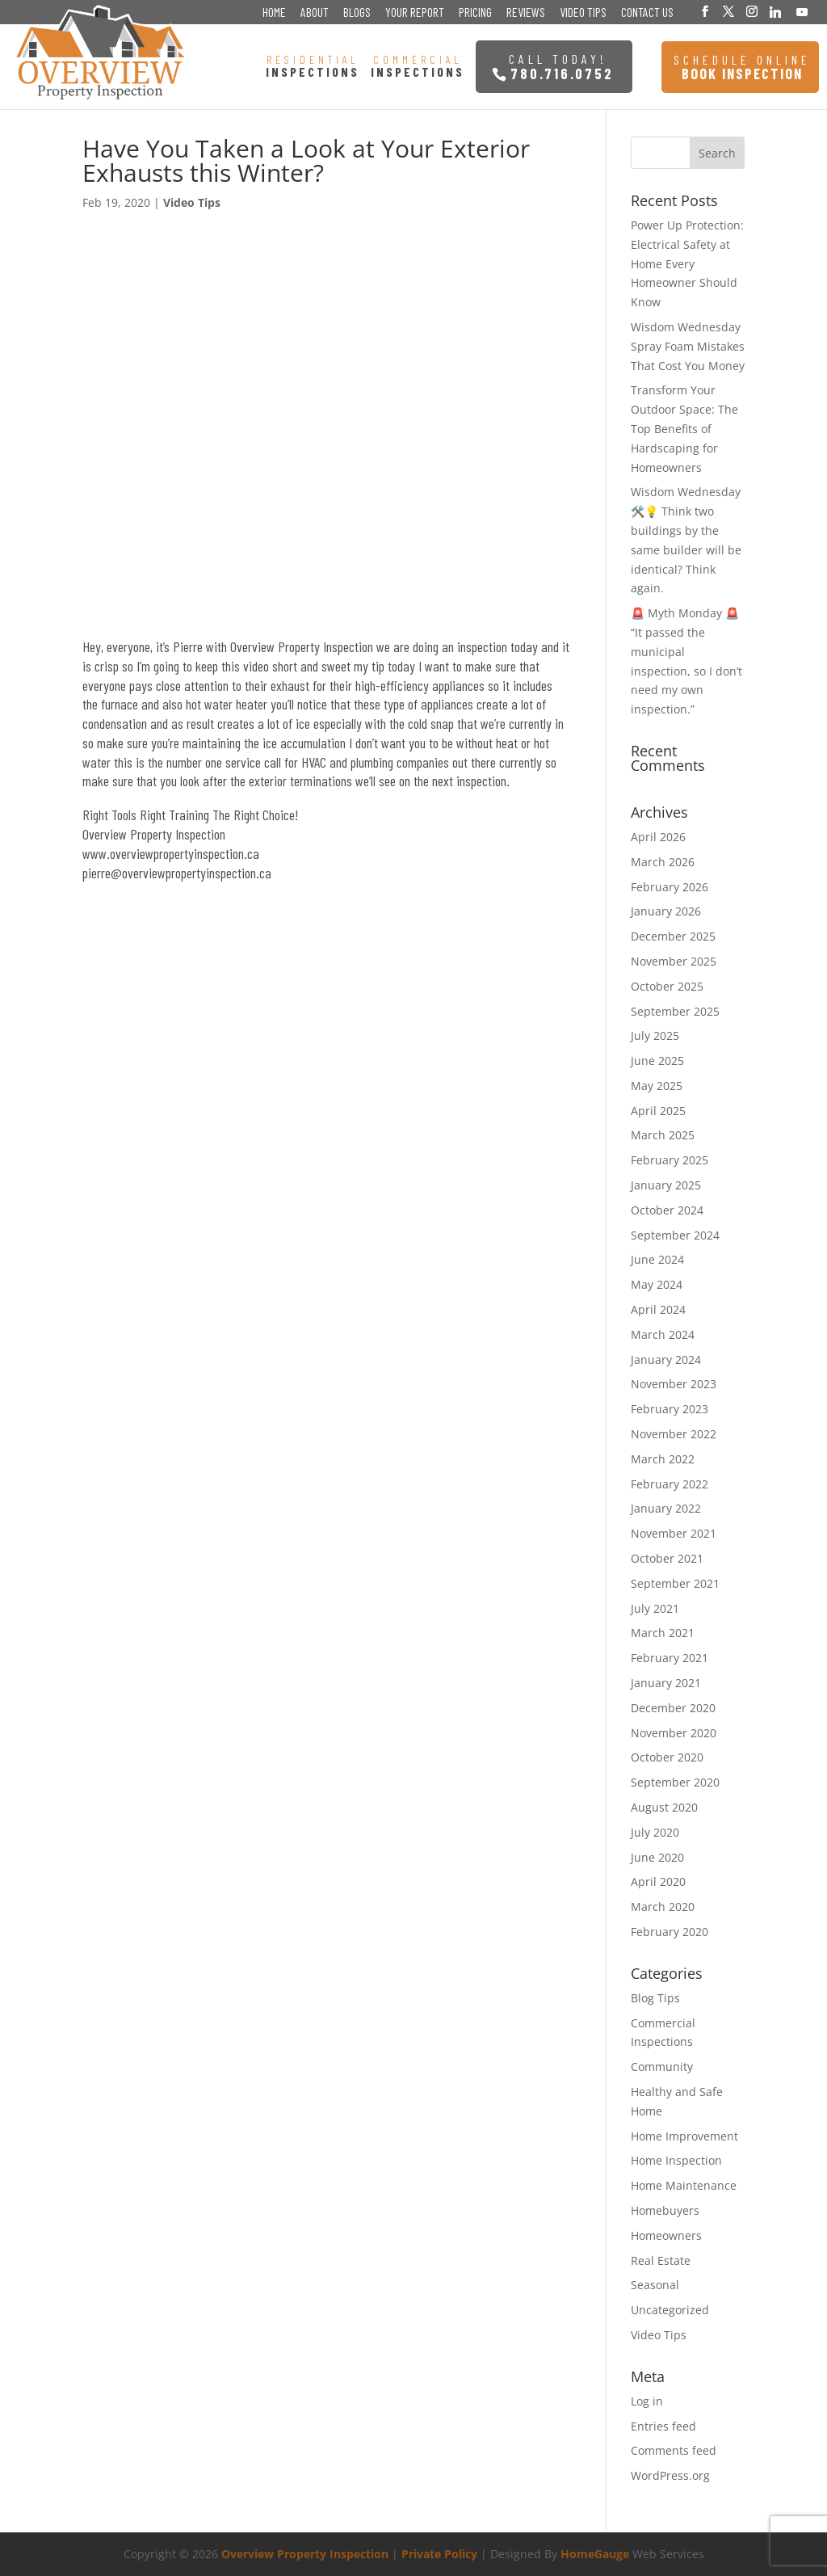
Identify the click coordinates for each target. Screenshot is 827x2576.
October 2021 (667, 1558)
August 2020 (664, 1807)
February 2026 (669, 886)
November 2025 (673, 961)
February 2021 (669, 1657)
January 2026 (666, 911)
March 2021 (663, 1632)
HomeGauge (594, 2553)
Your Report (414, 13)
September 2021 (675, 1583)
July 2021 (655, 1608)
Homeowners (666, 2235)
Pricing (475, 13)
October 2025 (667, 986)
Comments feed (673, 2450)
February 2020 (669, 1931)
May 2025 (656, 1085)
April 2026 (658, 836)
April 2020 (658, 1881)
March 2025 (663, 1135)
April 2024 (658, 1309)
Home (274, 13)
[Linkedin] (775, 12)
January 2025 (666, 1185)
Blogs (357, 13)
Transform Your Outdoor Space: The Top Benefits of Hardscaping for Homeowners (684, 428)
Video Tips (583, 13)
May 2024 (656, 1284)
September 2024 (675, 1235)
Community (662, 2066)
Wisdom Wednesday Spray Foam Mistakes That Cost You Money (688, 346)
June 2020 (657, 1857)
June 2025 (657, 1060)
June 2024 (657, 1259)
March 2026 (663, 861)
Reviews (525, 13)
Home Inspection (676, 2160)
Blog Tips (655, 1998)
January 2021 (666, 1682)
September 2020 (675, 1782)
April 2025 (658, 1110)
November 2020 (673, 1732)
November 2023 (673, 1383)
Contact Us (647, 13)
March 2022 (663, 1459)
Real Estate (661, 2260)
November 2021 (673, 1533)
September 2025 (675, 1011)
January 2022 (666, 1508)
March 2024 (663, 1334)
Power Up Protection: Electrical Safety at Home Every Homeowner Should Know (687, 263)
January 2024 (666, 1359)
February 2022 (669, 1484)
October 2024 (667, 1210)
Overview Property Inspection (304, 2553)
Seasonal (655, 2284)
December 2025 (673, 936)
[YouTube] (802, 12)
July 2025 (655, 1035)
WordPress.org (670, 2475)
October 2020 (667, 1757)
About (314, 13)
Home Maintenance (684, 2185)
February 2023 (669, 1408)
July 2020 (655, 1832)
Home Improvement (684, 2136)
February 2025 (669, 1160)
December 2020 (673, 1707)
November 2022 (673, 1434)
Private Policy (439, 2553)
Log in (647, 2401)
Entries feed (663, 2426)
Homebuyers (665, 2210)
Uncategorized (670, 2309)
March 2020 (663, 1906)
